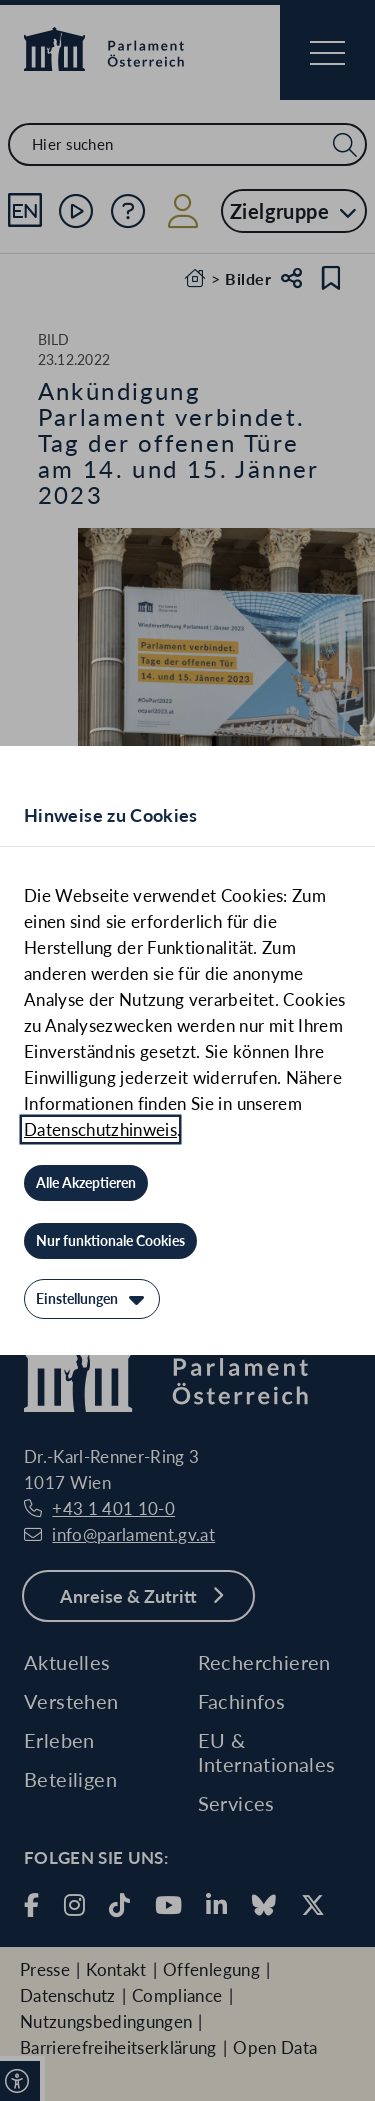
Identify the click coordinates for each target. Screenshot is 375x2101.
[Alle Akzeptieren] (86, 1183)
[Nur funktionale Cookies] (110, 1241)
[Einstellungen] (92, 1299)
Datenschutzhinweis (100, 1129)
